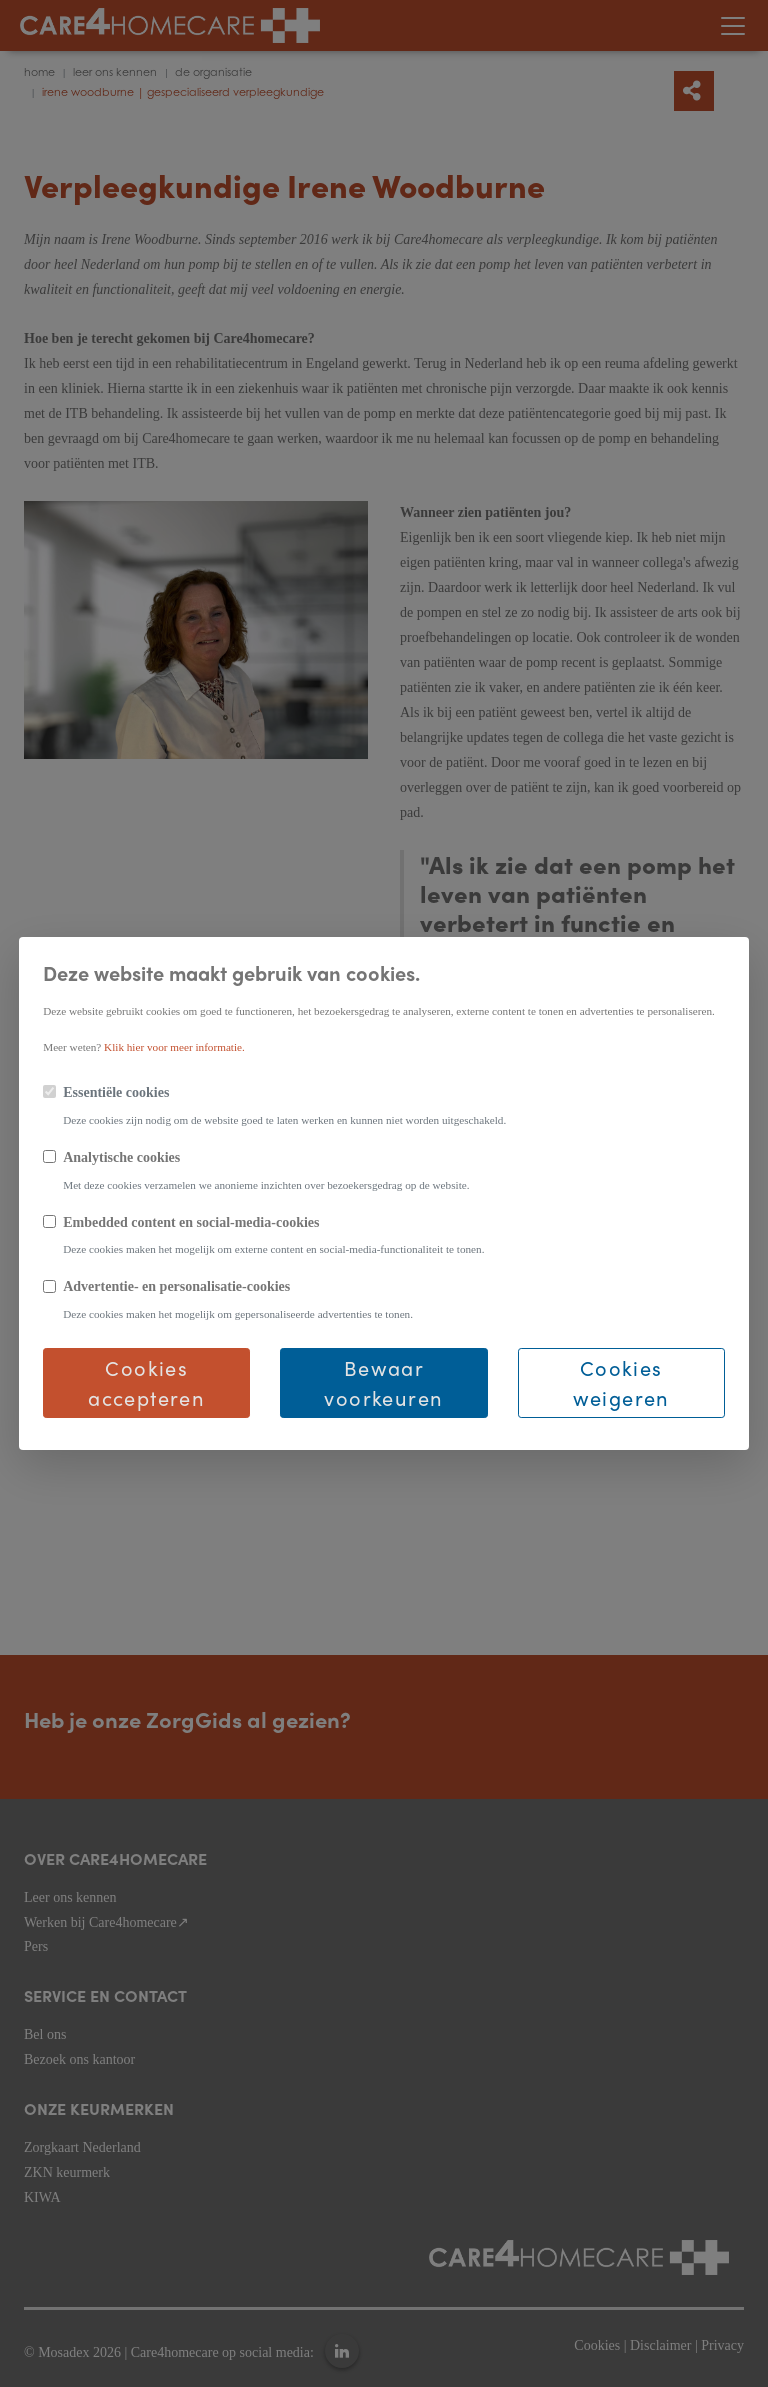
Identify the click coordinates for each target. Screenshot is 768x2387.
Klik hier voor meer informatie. (174, 1047)
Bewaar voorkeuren (383, 1382)
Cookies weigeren (621, 1382)
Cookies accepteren (146, 1382)
